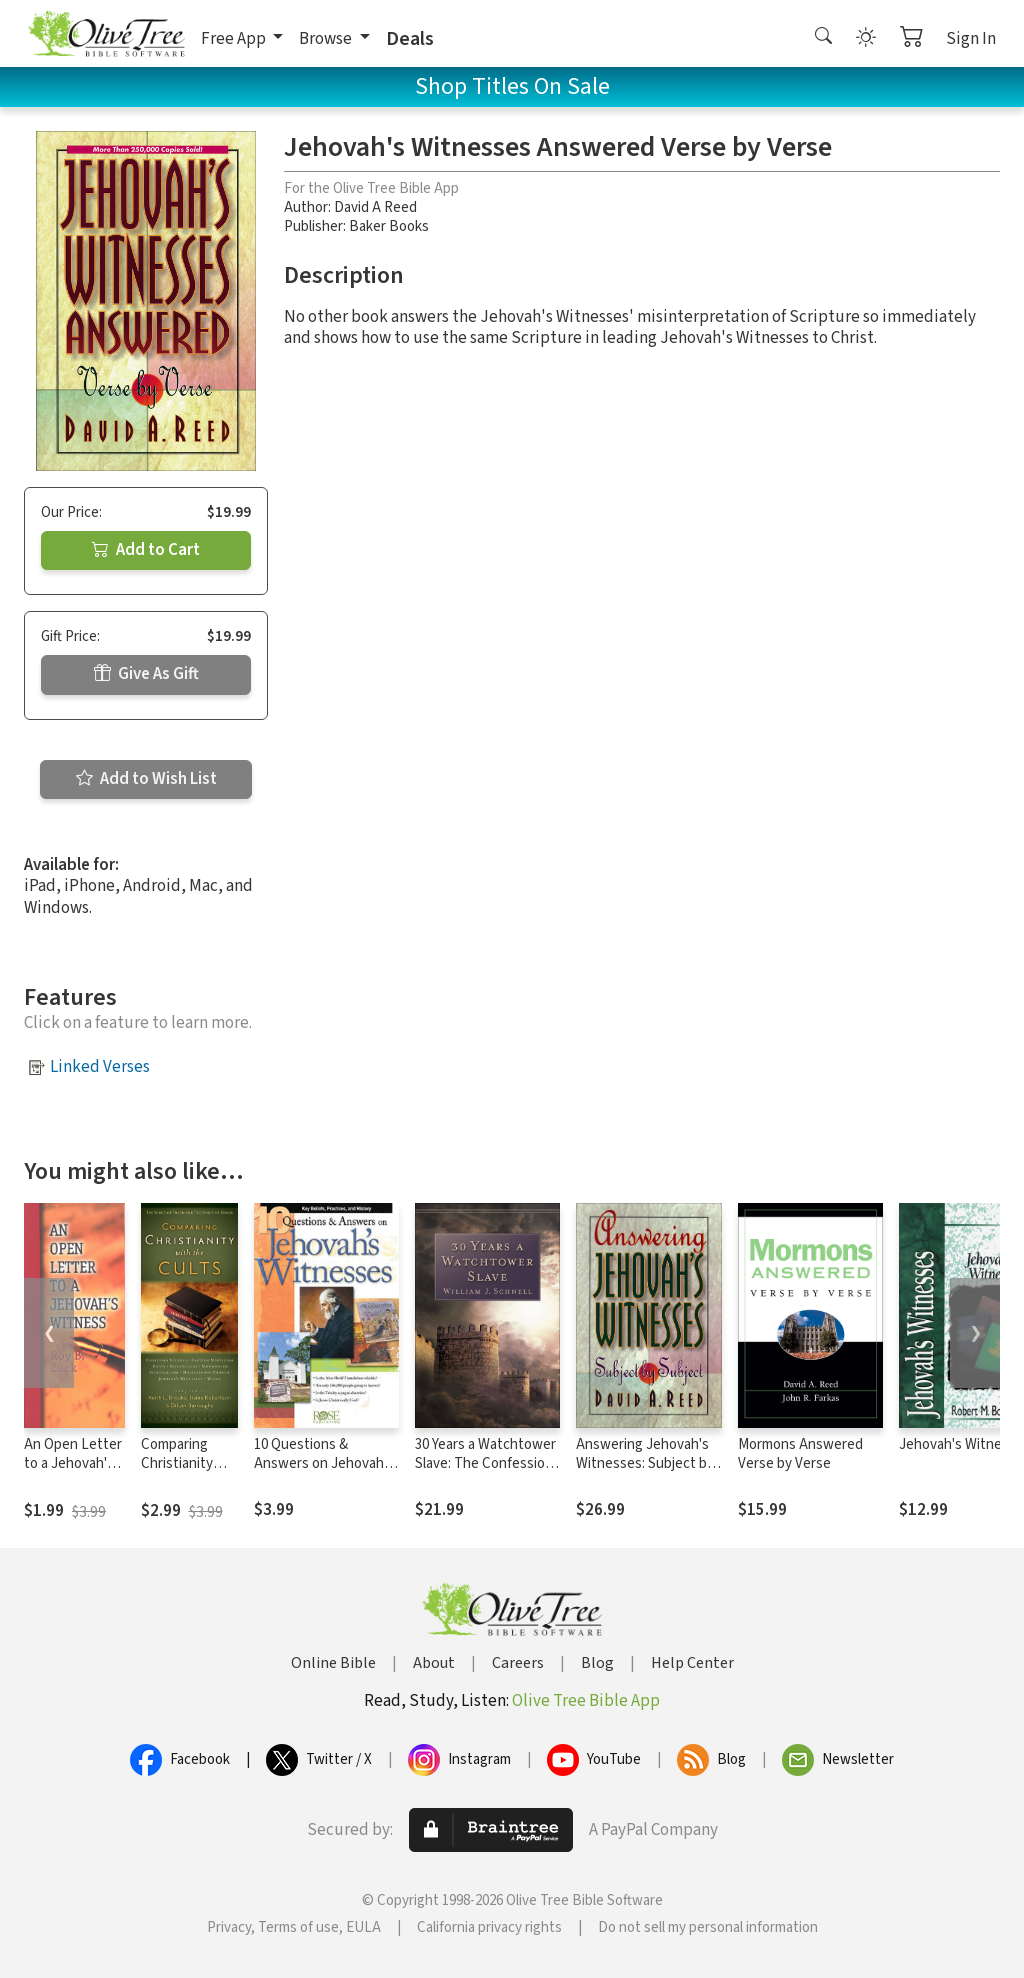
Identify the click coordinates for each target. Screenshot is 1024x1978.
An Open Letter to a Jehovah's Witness (73, 1463)
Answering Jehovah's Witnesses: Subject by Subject (645, 1463)
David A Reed (375, 207)
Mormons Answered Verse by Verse (800, 1454)
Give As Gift (146, 674)
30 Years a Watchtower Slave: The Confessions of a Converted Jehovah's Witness (487, 1473)
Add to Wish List (146, 779)
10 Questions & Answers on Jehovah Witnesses (319, 1463)
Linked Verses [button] (100, 1067)
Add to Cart (146, 550)
